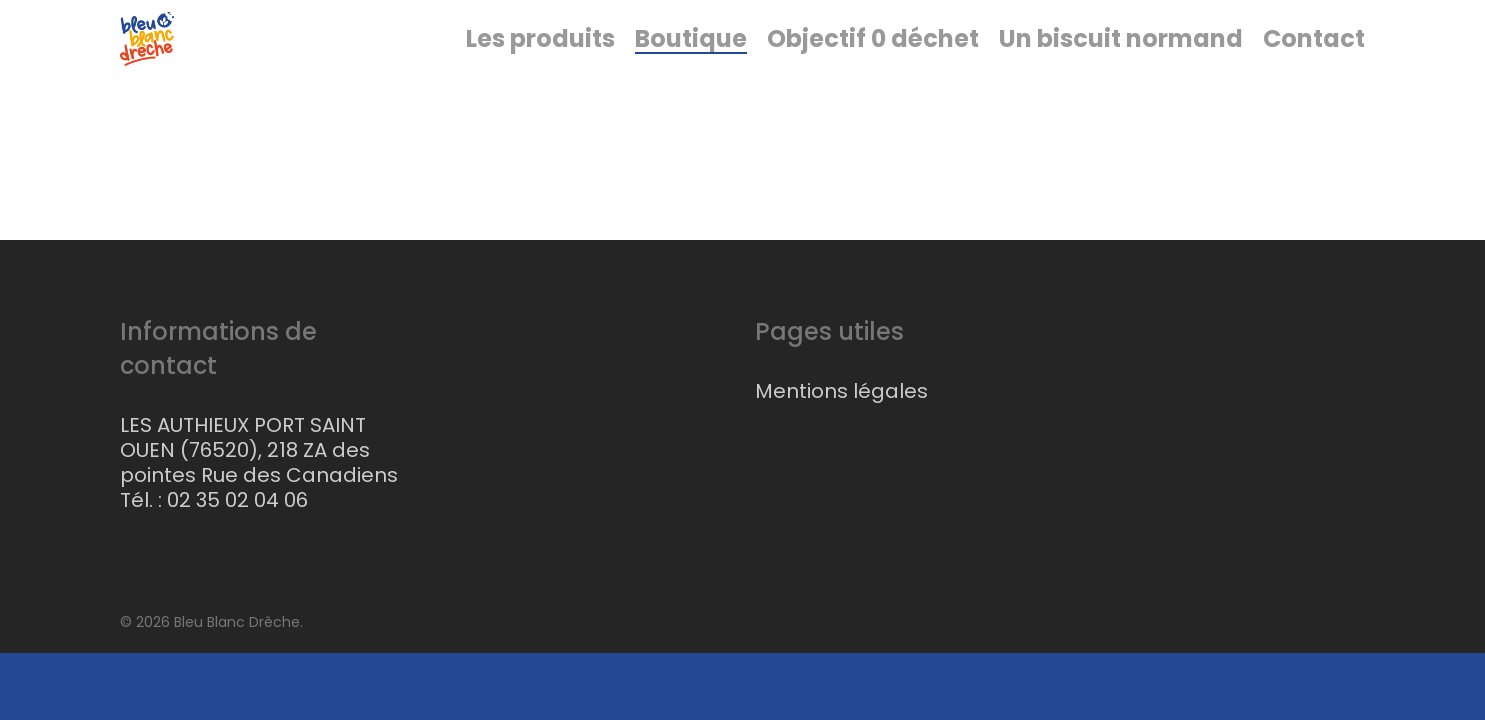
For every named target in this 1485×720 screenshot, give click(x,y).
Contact (1314, 80)
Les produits (540, 80)
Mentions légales (841, 391)
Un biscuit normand (1121, 80)
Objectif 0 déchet (873, 80)
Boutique (691, 80)
